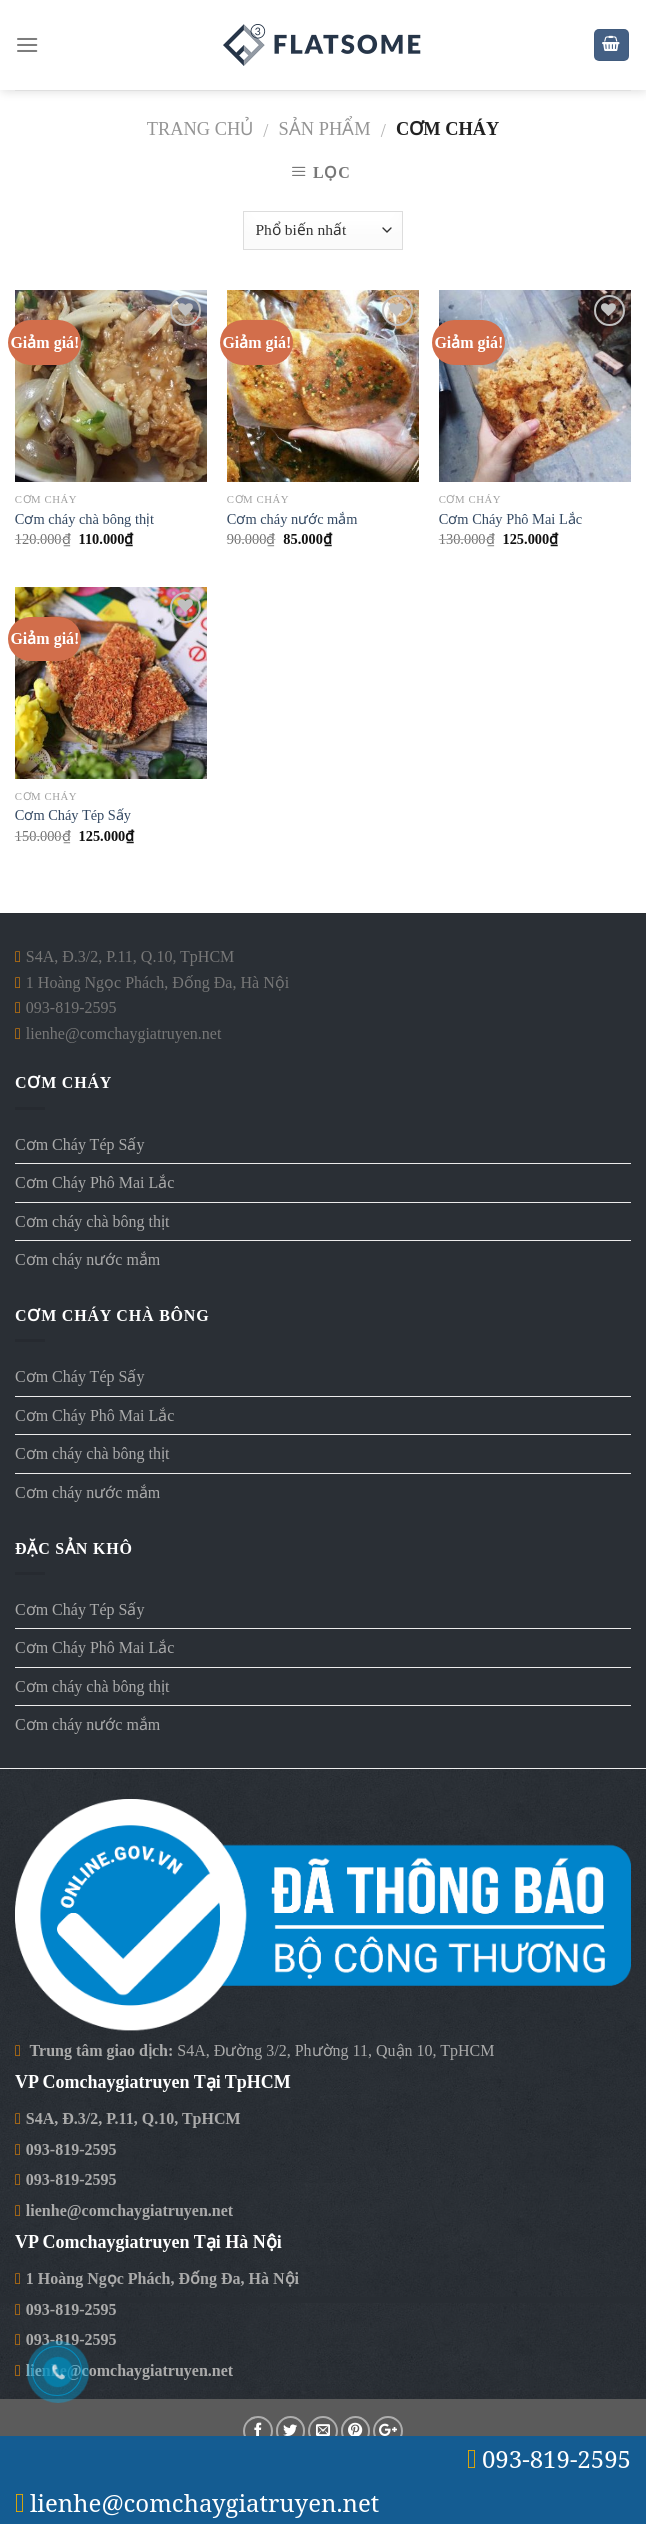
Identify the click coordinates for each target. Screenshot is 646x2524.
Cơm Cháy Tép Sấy (73, 815)
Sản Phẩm (325, 129)
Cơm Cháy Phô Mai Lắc (510, 519)
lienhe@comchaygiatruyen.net (129, 2210)
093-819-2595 (71, 2149)
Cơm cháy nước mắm (292, 519)
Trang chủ (200, 129)
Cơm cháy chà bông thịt (84, 519)
